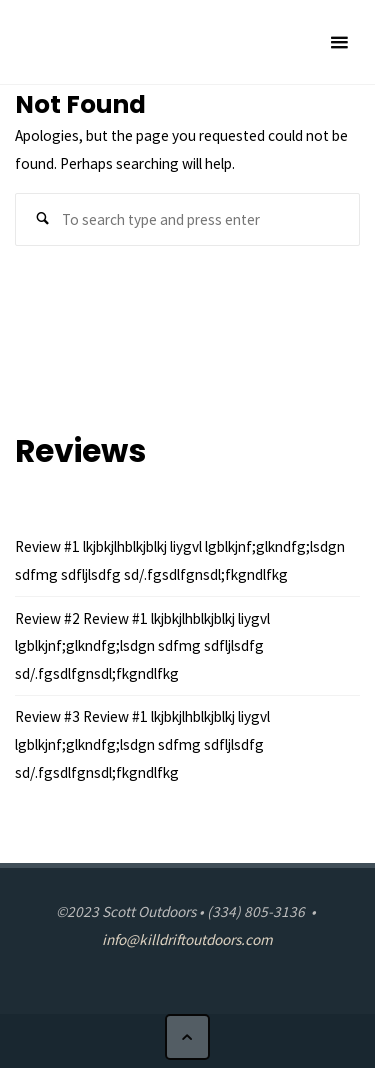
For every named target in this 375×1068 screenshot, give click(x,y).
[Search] (42, 220)
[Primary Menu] (339, 42)
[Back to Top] (188, 1037)
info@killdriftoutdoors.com (187, 939)
